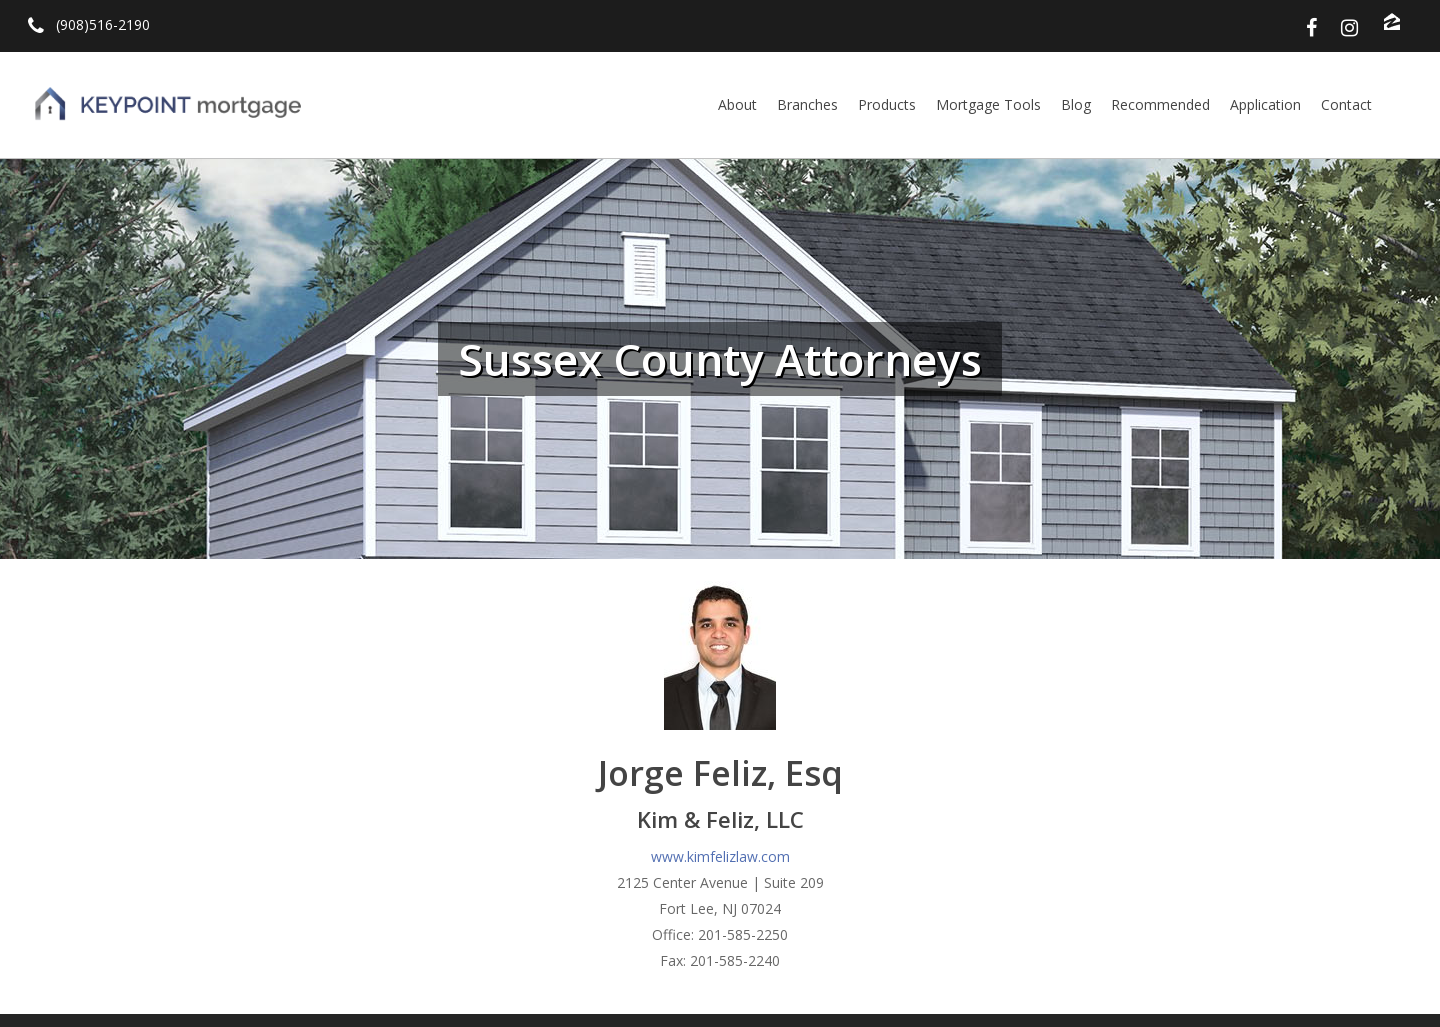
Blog (1076, 104)
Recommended (1160, 104)
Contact (1346, 104)
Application (1265, 104)
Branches (807, 104)
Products (887, 104)
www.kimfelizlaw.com (720, 856)
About (737, 104)
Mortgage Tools (988, 104)
